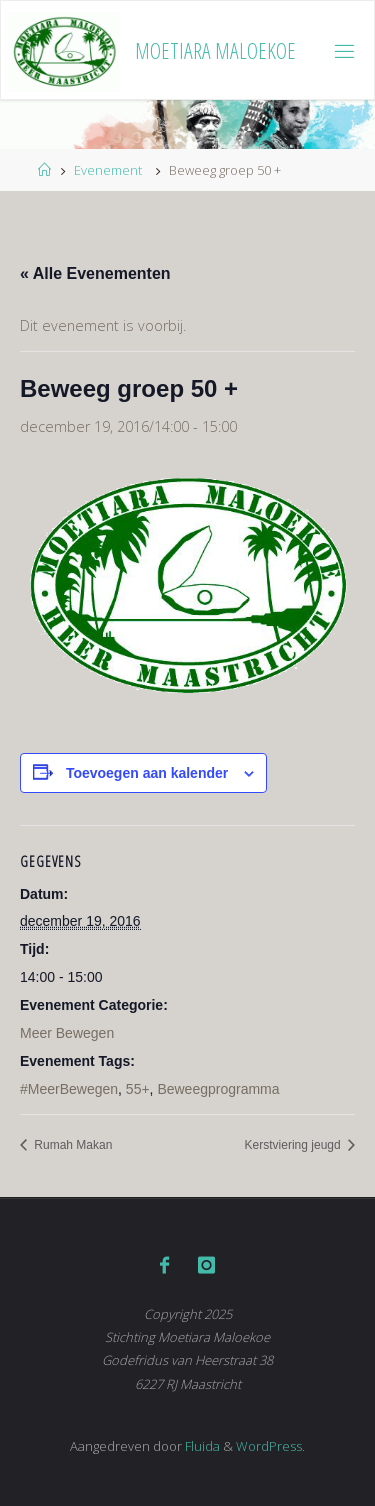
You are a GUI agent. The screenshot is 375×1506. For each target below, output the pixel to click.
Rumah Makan (71, 1145)
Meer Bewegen (67, 1033)
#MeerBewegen (69, 1089)
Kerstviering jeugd (294, 1145)
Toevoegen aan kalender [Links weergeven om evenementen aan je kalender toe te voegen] (147, 773)
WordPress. (270, 1446)
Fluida (201, 1446)
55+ (138, 1089)
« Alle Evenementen (95, 273)
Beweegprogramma (218, 1089)
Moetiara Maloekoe (215, 50)
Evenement (108, 170)
